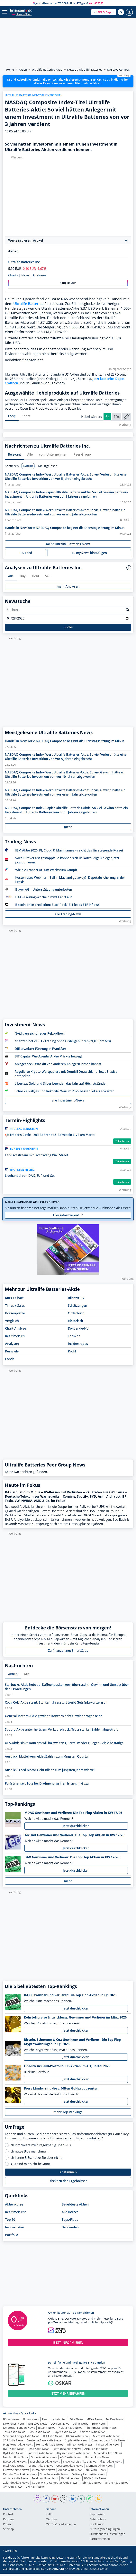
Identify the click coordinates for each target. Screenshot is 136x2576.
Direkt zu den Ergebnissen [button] (68, 2181)
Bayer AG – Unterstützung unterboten (43, 889)
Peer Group (82, 454)
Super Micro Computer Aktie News (54, 2482)
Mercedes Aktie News (108, 2453)
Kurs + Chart (14, 1298)
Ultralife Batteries (28, 303)
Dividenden (70, 2227)
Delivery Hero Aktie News (88, 2474)
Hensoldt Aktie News (49, 2444)
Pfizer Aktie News (110, 2461)
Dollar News (80, 2423)
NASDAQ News (37, 2423)
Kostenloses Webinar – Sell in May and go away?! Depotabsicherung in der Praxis (70, 879)
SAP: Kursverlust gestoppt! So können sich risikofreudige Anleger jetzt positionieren (67, 860)
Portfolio (11, 2235)
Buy (23, 576)
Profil (72, 1351)
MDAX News (94, 2419)
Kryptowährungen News (19, 2427)
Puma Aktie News (43, 2470)
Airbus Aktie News (96, 2449)
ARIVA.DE (58, 2569)
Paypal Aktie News (108, 2444)
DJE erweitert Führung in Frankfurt (40, 1049)
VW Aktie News (35, 2487)
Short (26, 416)
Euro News (99, 2423)
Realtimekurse (15, 2212)
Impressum (97, 2514)
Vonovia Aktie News (44, 2457)
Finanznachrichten (54, 2419)
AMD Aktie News (71, 2457)
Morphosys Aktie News (45, 2461)
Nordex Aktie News (15, 2457)
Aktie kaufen (68, 283)
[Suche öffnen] (121, 12)
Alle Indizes (70, 2212)
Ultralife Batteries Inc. (24, 262)
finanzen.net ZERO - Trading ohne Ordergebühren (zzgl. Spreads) (63, 1041)
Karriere (8, 2519)
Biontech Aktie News (40, 2453)
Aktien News (31, 2419)
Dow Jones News (14, 2423)
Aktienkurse (14, 2204)
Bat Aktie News (71, 2478)
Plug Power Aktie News (18, 2444)
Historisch (75, 1321)
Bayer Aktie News (65, 2432)
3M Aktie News (13, 2487)
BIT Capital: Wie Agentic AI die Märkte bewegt (48, 1056)
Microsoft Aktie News (107, 2436)
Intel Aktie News (13, 2465)
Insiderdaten (14, 2227)
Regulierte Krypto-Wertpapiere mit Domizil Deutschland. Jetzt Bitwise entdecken (66, 1073)
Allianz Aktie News (78, 2436)
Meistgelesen (48, 466)
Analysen (39, 275)
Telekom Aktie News (45, 2478)
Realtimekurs (15, 1336)
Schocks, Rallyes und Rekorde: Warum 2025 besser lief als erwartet (64, 1091)
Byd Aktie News (13, 2453)
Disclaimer (97, 2524)
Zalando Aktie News (16, 2482)
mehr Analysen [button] (68, 586)
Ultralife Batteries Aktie (47, 69)
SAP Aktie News (13, 2440)
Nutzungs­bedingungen (105, 2529)
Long (11, 416)
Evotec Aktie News (15, 2461)
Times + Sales (15, 1305)
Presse (7, 2524)
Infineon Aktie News (80, 2444)
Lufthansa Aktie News (67, 2449)
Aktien (23, 69)
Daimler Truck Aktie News (20, 2474)
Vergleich (12, 1321)
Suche (68, 627)
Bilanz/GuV (76, 1298)
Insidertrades (78, 1343)
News (25, 275)
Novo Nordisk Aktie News (79, 2461)
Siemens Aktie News (99, 2465)
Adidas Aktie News (70, 2470)
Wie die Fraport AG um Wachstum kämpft (46, 870)
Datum (28, 466)
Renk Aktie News (38, 2449)
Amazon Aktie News (92, 2432)
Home (10, 69)
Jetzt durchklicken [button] (76, 1826)
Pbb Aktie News (91, 2482)
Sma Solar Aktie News (54, 2474)
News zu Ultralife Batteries (84, 69)
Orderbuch (76, 1313)
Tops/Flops (70, 2219)
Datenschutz (98, 2519)
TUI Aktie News (52, 2436)
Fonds (9, 1359)
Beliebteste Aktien (75, 2204)
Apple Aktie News (76, 2440)
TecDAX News (114, 2419)
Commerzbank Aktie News (108, 2440)
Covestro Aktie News (69, 2465)
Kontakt (8, 2514)
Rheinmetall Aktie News (101, 2427)
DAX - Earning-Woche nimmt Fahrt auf (43, 897)
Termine (74, 1336)
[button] (103, 12)
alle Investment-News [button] (68, 1100)
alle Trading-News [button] (68, 914)
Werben (51, 2519)
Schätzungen (77, 1305)
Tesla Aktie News (14, 2432)
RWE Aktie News (13, 2449)
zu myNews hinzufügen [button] (89, 553)
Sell (47, 576)
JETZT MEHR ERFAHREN (68, 2393)
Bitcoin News (46, 2427)
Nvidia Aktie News (70, 2427)
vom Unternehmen (53, 454)
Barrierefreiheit (100, 2539)
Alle (30, 454)
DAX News (76, 2419)
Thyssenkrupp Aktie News (74, 2453)
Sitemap (8, 2529)
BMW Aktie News (95, 2478)
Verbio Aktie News (116, 2482)
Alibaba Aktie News (15, 2478)
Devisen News (60, 2423)
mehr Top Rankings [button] (68, 2112)
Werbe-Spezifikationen (61, 2524)
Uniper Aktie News (97, 2457)
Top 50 (10, 2219)
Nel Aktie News (96, 2470)
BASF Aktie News (39, 2432)
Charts (13, 275)
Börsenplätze (15, 1313)
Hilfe (49, 2514)
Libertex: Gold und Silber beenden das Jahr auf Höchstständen (61, 1083)
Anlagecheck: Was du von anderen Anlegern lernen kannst (58, 1064)
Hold (35, 576)
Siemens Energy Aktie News (21, 2436)
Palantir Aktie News (40, 2465)
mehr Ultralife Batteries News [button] (68, 544)
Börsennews (11, 2419)
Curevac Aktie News (16, 2470)
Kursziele (12, 1351)
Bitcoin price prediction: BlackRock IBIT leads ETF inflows (57, 905)
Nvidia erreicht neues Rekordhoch (40, 1033)
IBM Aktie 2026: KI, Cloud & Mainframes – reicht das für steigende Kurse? (69, 850)
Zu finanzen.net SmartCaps (68, 1650)
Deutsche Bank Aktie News (44, 2440)
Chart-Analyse (15, 1328)
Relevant (14, 454)
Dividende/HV (78, 1328)
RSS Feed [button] (25, 553)
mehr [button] (68, 827)
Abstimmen (68, 2172)
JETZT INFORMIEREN (68, 2342)
